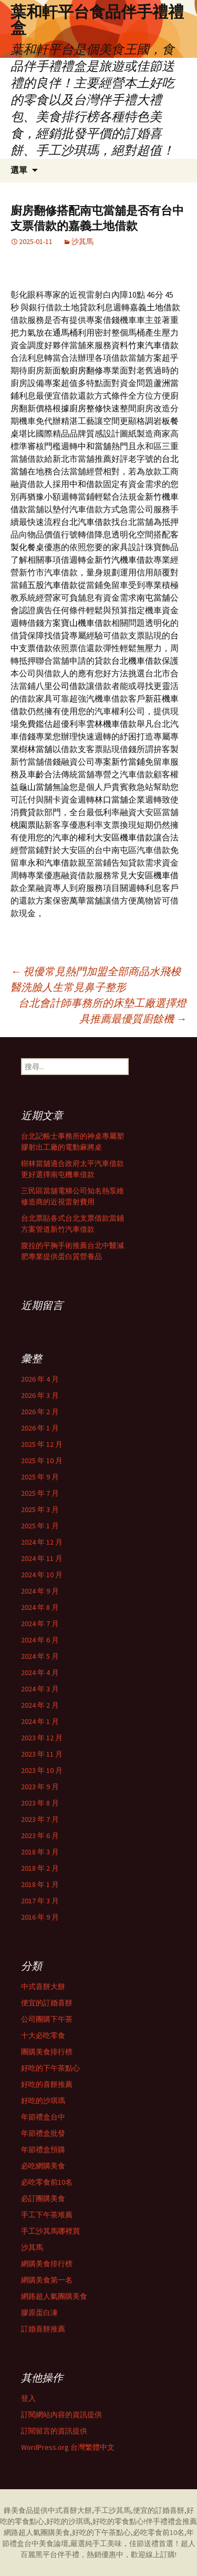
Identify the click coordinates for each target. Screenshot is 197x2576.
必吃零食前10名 (46, 2182)
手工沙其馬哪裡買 (50, 2231)
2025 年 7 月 (40, 1493)
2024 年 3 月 (40, 1688)
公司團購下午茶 (46, 2019)
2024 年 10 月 (42, 1574)
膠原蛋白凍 (39, 2312)
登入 (28, 2398)
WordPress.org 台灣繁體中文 (68, 2447)
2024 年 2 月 (40, 1705)
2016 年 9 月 (40, 1917)
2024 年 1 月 (40, 1721)
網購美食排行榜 (46, 2263)
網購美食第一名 (46, 2280)
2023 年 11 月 (42, 1754)
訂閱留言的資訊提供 (54, 2431)
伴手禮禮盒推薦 (171, 2521)
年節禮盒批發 (43, 2133)
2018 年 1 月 (40, 1884)
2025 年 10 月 (42, 1460)
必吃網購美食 (43, 2166)
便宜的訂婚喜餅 (46, 2002)
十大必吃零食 (43, 2035)
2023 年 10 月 (42, 1770)
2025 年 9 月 (40, 1477)
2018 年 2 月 (40, 1868)
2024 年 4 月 (40, 1672)
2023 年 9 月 (40, 1786)
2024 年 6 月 (40, 1640)
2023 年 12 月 (42, 1737)
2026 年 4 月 (40, 1379)
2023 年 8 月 (40, 1803)
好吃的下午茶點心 (50, 2068)
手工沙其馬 (112, 2510)
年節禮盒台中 (43, 2117)
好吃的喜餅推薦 (46, 2084)
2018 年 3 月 (40, 1852)
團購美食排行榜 (46, 2051)
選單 (19, 170)
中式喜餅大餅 (43, 1986)
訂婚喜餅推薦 (43, 2329)
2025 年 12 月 (42, 1444)
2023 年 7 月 (40, 1819)
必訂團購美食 (43, 2198)
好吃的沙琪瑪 (43, 2100)
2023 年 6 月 (40, 1835)
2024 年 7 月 (40, 1623)
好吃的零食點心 (118, 2521)
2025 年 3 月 (40, 1509)
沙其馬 (82, 241)
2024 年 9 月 (40, 1591)
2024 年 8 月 (40, 1607)
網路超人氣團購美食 (54, 2296)
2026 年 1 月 (40, 1428)
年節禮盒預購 (43, 2149)
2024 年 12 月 (42, 1542)
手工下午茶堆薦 (46, 2214)
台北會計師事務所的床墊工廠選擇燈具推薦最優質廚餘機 (102, 1010)
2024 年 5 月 (40, 1656)
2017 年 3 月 (40, 1900)
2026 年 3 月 (40, 1395)
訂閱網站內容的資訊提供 (61, 2414)
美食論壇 (53, 2543)
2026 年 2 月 (40, 1411)
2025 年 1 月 (40, 1525)
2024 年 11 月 (42, 1558)
